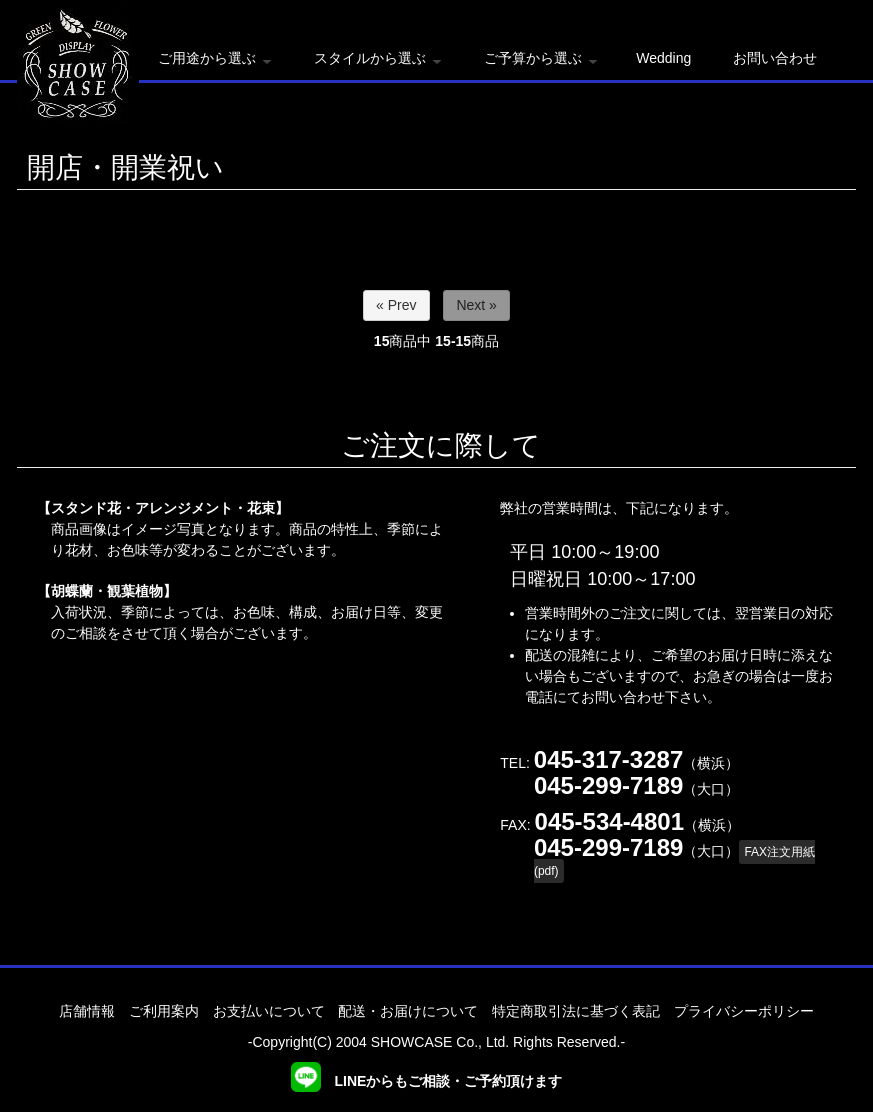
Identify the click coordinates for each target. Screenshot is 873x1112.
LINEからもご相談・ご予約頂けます (427, 1081)
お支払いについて (269, 1011)
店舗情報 (87, 1011)
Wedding (663, 58)
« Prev (396, 305)
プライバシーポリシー (744, 1011)
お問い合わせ (775, 58)
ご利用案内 (164, 1011)
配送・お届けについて (408, 1011)
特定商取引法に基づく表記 (576, 1011)
